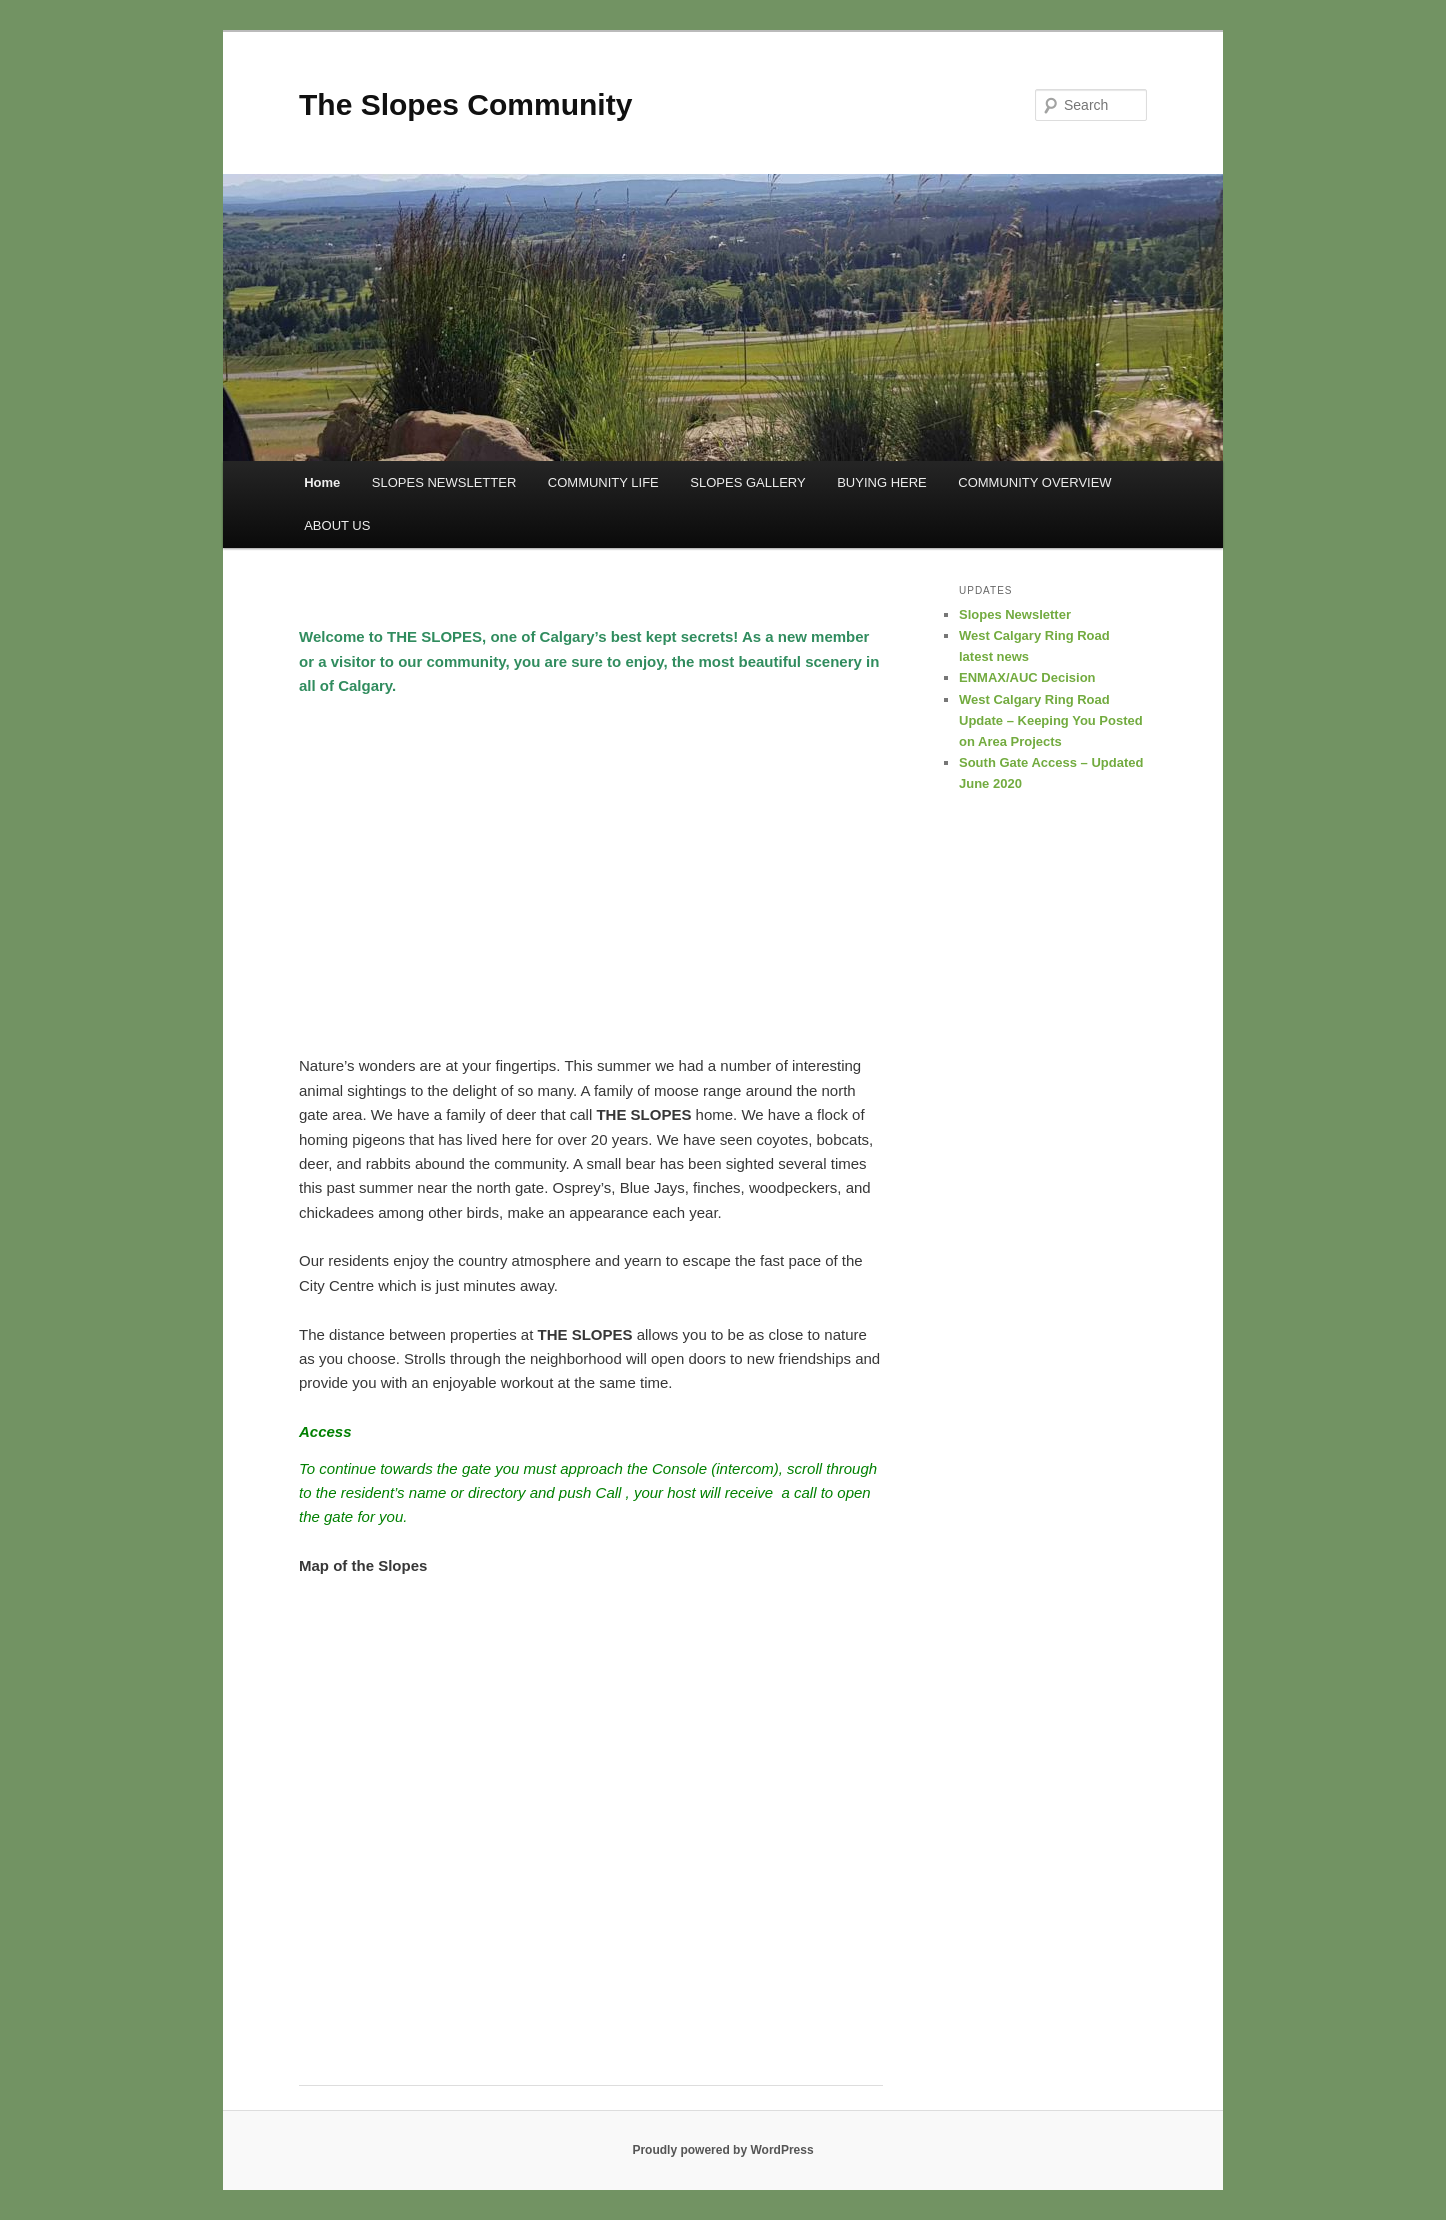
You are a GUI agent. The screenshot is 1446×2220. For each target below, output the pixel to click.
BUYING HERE (882, 482)
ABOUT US (337, 525)
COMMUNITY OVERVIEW (1034, 482)
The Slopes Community (465, 104)
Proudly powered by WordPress (722, 2150)
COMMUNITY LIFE (603, 482)
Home (322, 482)
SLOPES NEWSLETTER (444, 482)
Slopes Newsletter (1015, 614)
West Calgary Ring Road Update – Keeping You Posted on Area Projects (1051, 720)
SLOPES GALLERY (747, 482)
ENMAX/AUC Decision (1027, 677)
